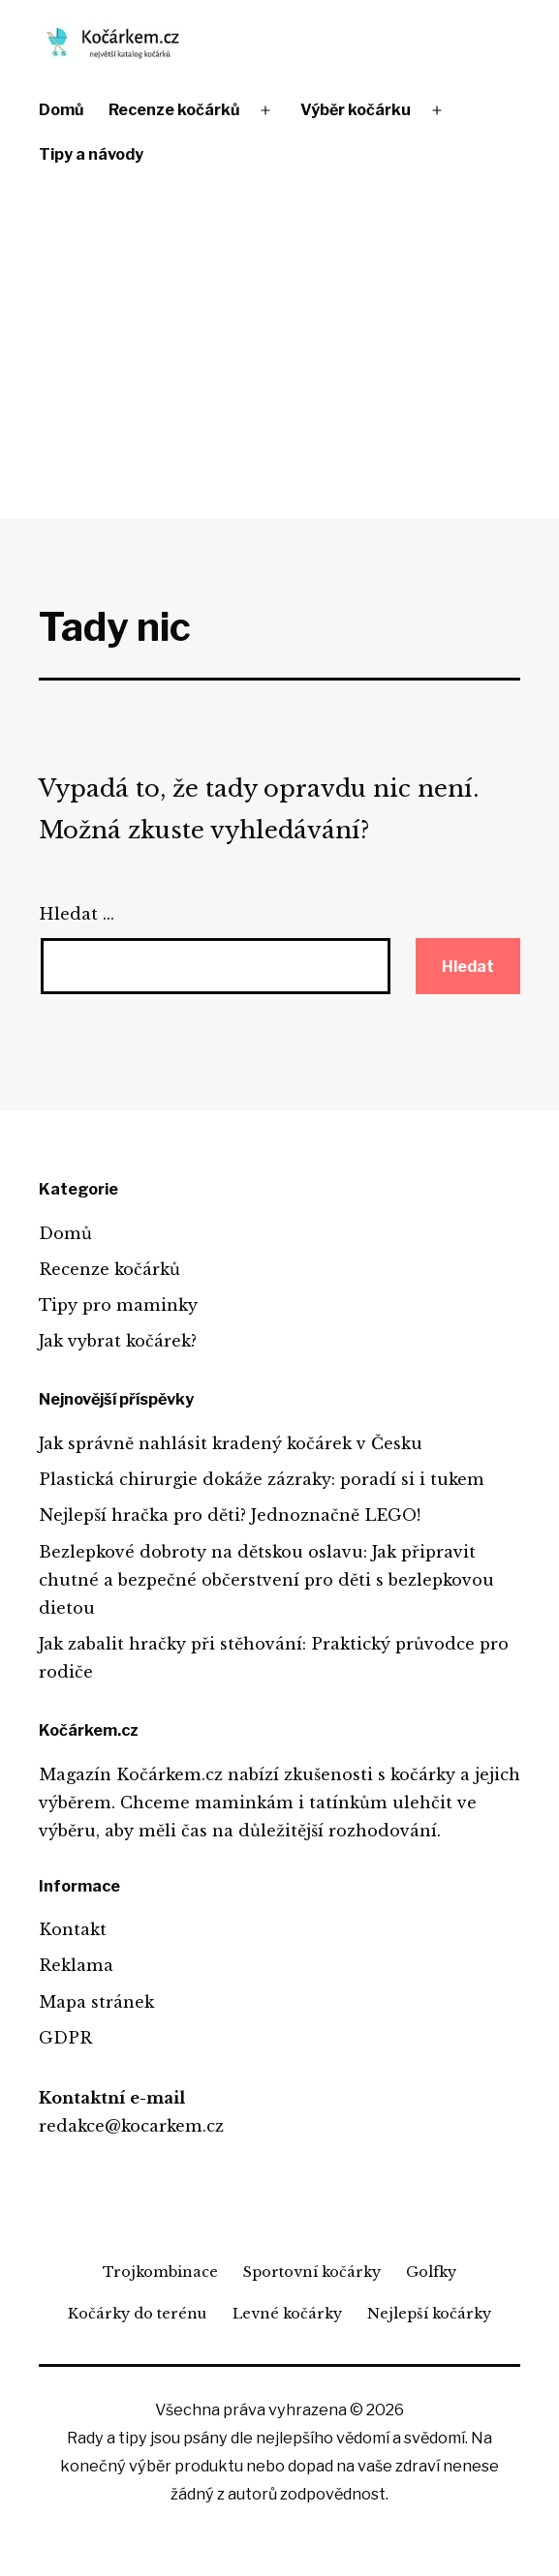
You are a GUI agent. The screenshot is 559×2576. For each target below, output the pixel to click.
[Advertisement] (279, 350)
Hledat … (76, 914)
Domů (61, 110)
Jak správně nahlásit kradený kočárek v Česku (230, 1443)
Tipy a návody (91, 154)
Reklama (76, 1965)
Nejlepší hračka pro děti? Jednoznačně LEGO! (229, 1515)
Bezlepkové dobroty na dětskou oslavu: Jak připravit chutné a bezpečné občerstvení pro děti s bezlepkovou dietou (266, 1580)
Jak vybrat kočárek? (118, 1340)
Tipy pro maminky (118, 1305)
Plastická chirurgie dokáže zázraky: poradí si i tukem (261, 1479)
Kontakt (73, 1929)
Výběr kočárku (355, 110)
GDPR (65, 2037)
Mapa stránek (96, 2002)
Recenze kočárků (174, 110)
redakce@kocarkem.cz (131, 2126)
